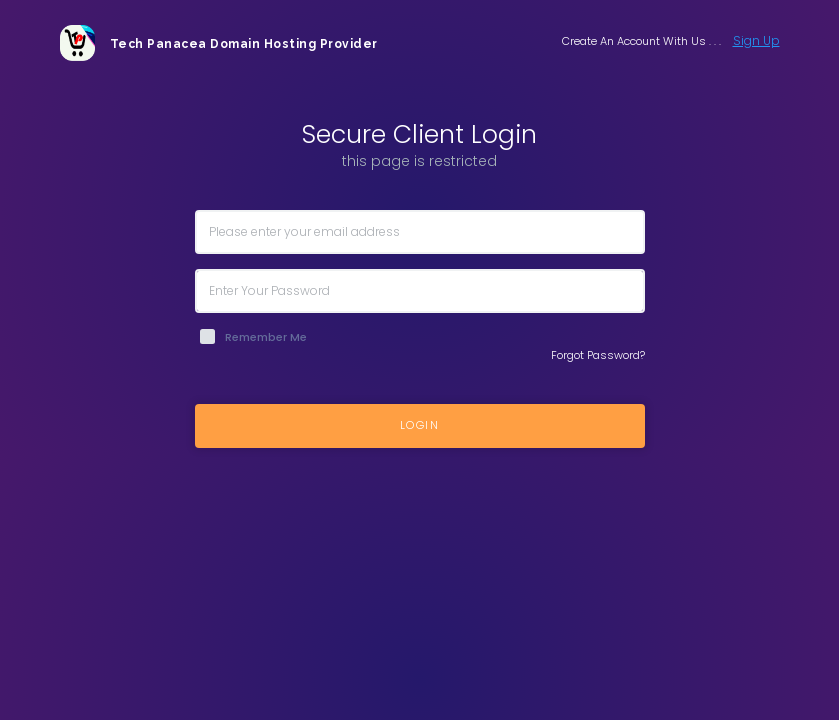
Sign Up (756, 40)
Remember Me (266, 337)
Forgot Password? (598, 355)
